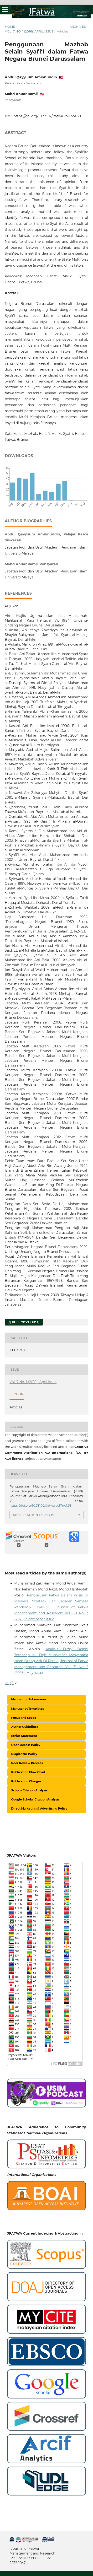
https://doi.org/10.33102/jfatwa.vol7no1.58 (47, 116)
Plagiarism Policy (24, 1754)
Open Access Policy (25, 1745)
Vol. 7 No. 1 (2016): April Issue (29, 31)
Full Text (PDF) (25, 1322)
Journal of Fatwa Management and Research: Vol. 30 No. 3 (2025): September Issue (51, 1613)
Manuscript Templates (27, 1708)
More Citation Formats (33, 1515)
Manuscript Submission (28, 1699)
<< (7, 1683)
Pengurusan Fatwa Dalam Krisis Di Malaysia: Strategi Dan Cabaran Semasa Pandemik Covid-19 (51, 1601)
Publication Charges (26, 1781)
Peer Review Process (27, 1763)
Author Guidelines (24, 1727)
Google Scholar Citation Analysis (35, 1799)
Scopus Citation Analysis (29, 1790)
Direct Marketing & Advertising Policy (39, 1808)
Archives (78, 26)
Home (10, 26)
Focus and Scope (23, 1717)
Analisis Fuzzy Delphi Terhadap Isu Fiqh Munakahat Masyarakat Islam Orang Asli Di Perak (51, 1655)
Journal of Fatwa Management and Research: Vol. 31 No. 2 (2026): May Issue (51, 1667)
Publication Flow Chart (28, 1772)
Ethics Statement (24, 1736)
